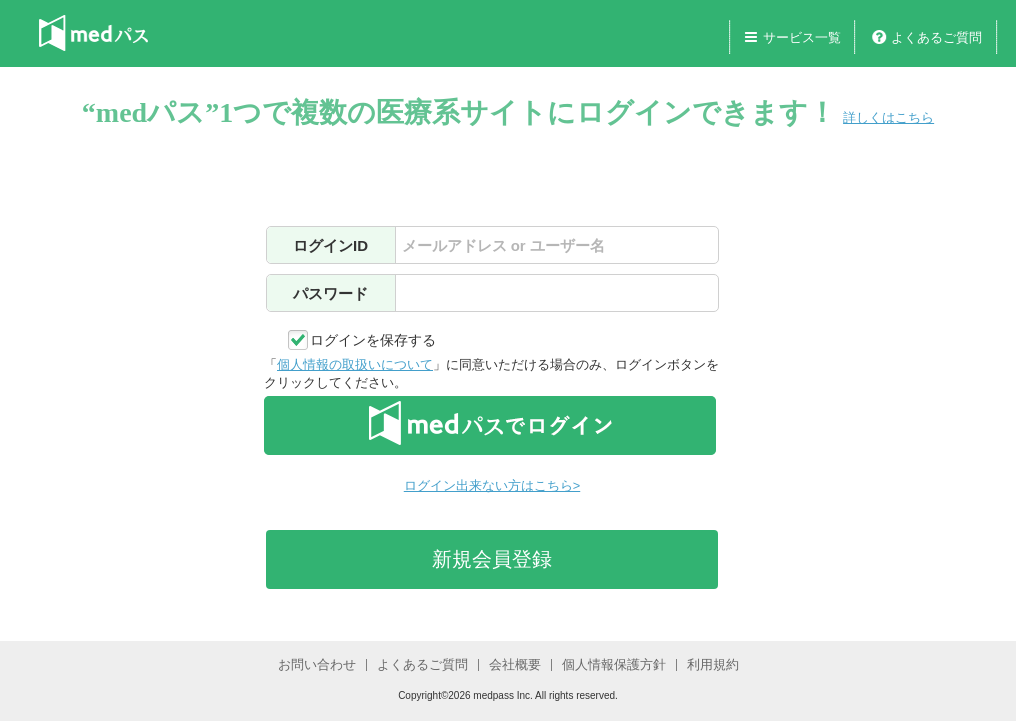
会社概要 (515, 664)
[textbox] (557, 245)
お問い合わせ (317, 664)
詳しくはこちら (888, 117)
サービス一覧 (802, 37)
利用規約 (713, 664)
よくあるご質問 (936, 37)
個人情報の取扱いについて (355, 364)
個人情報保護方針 (614, 664)
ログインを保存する (373, 340)
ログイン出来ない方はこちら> (492, 485)
